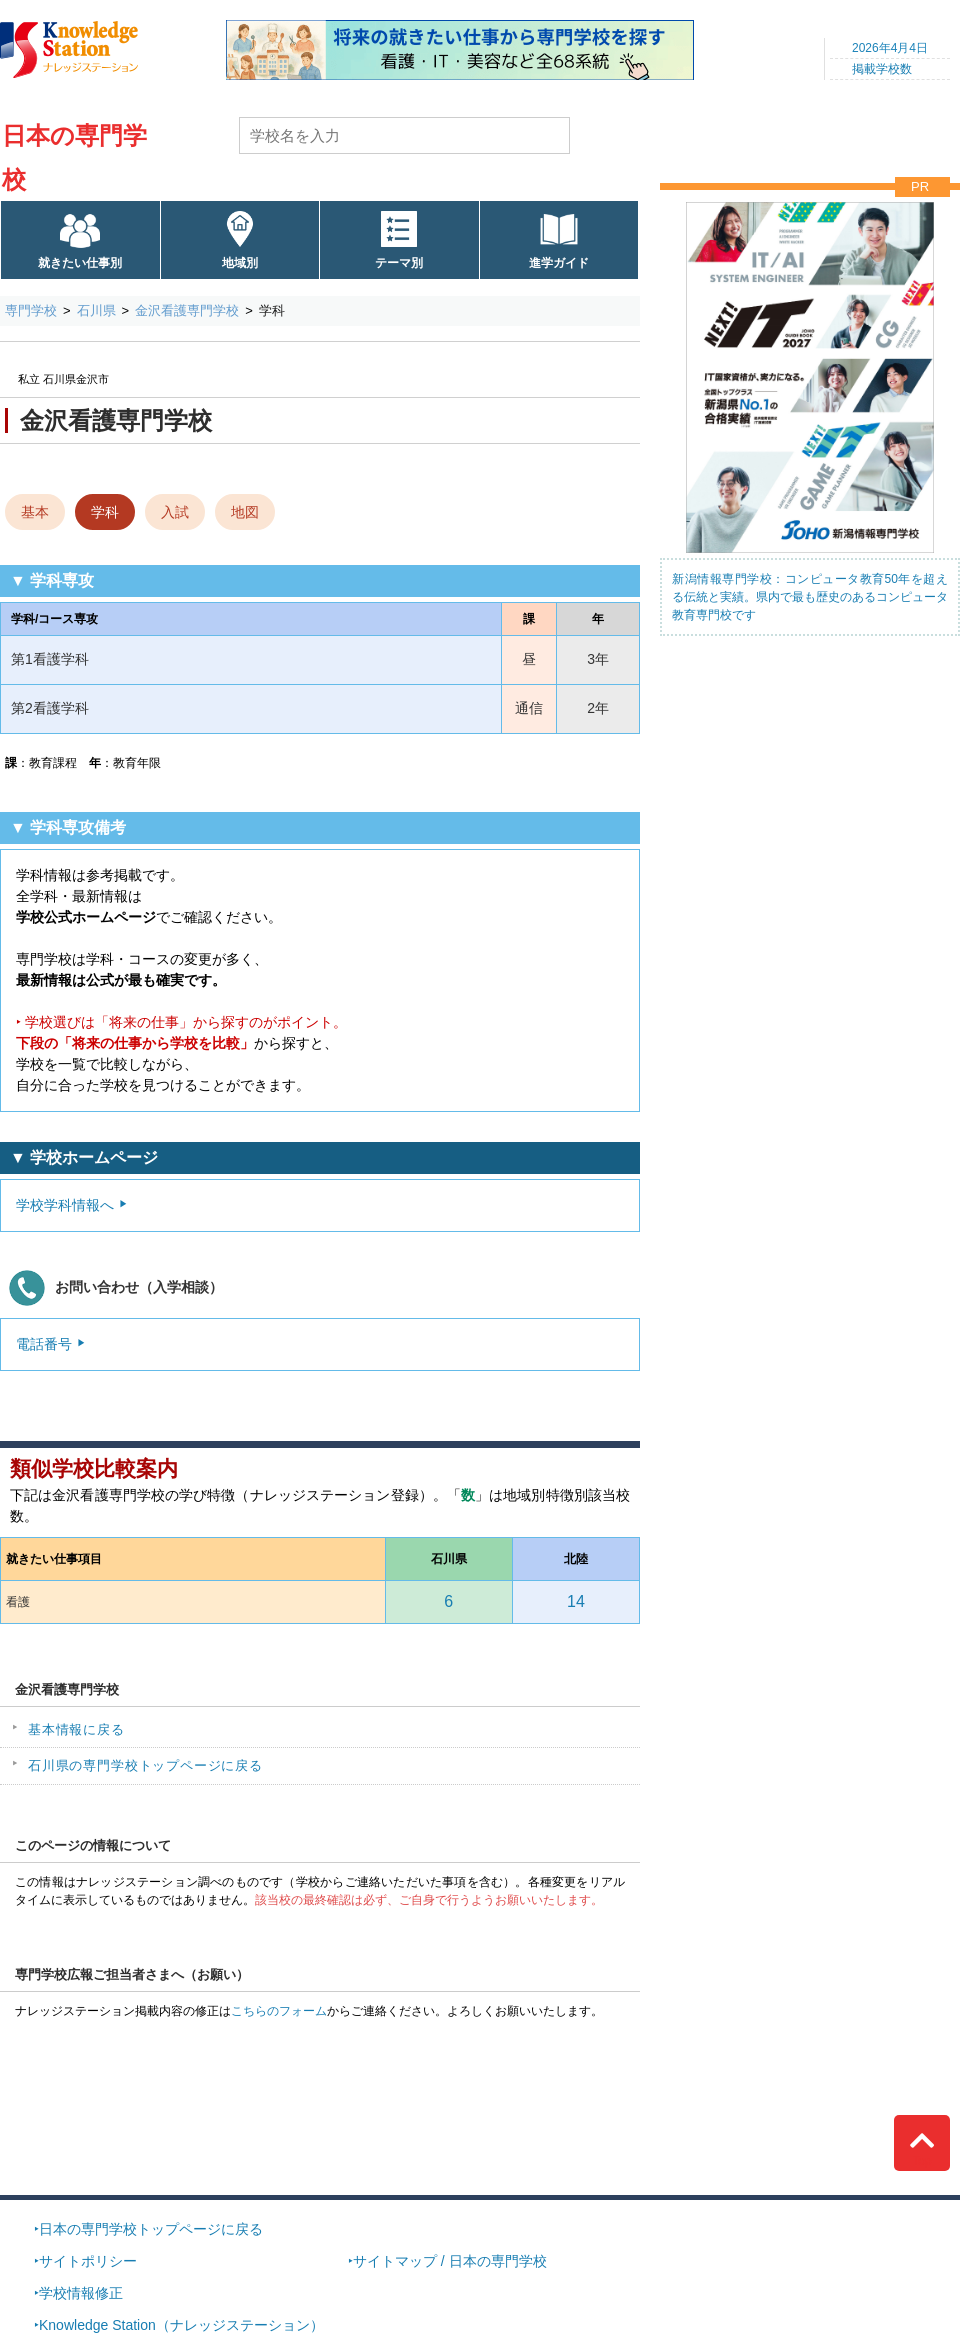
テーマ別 (399, 263)
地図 (245, 512)
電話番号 (44, 1344)
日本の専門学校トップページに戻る (151, 2229)
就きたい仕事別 (80, 263)
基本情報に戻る (76, 1729)
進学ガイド (559, 263)
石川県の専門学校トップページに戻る (145, 1765)
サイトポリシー (88, 2261)
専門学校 (31, 310)
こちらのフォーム (279, 2011)
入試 (175, 512)
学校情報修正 (81, 2293)
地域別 (240, 263)
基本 (35, 512)
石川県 (96, 310)
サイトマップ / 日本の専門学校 (450, 2261)
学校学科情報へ (65, 1205)
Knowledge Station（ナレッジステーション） (181, 2325)
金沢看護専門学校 (187, 310)
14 (576, 1601)
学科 (105, 512)
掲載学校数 (882, 69)
